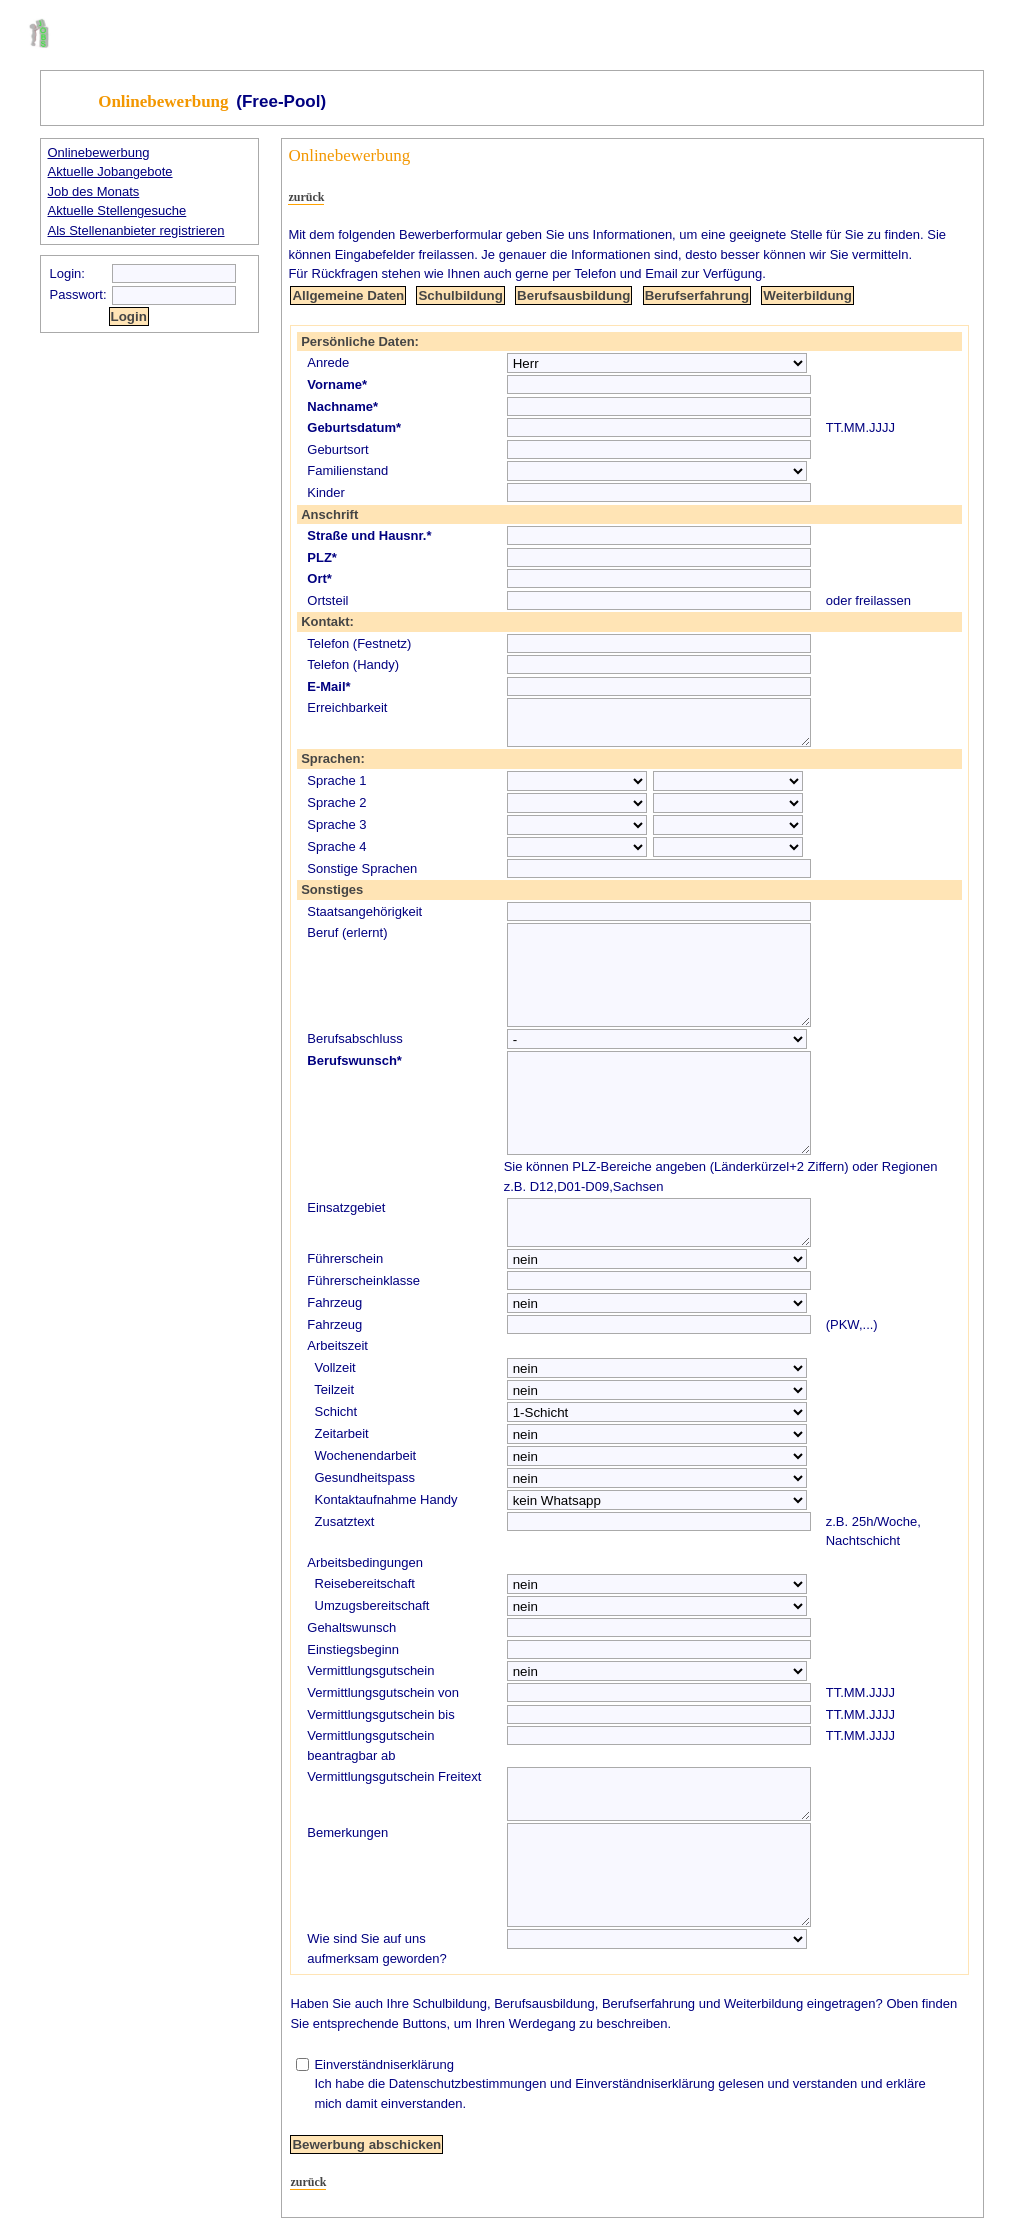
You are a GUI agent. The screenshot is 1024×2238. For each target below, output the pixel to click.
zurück (306, 197)
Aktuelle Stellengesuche (117, 210)
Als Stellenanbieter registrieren (136, 230)
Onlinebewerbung (99, 152)
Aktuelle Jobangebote (110, 171)
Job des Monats (94, 191)
